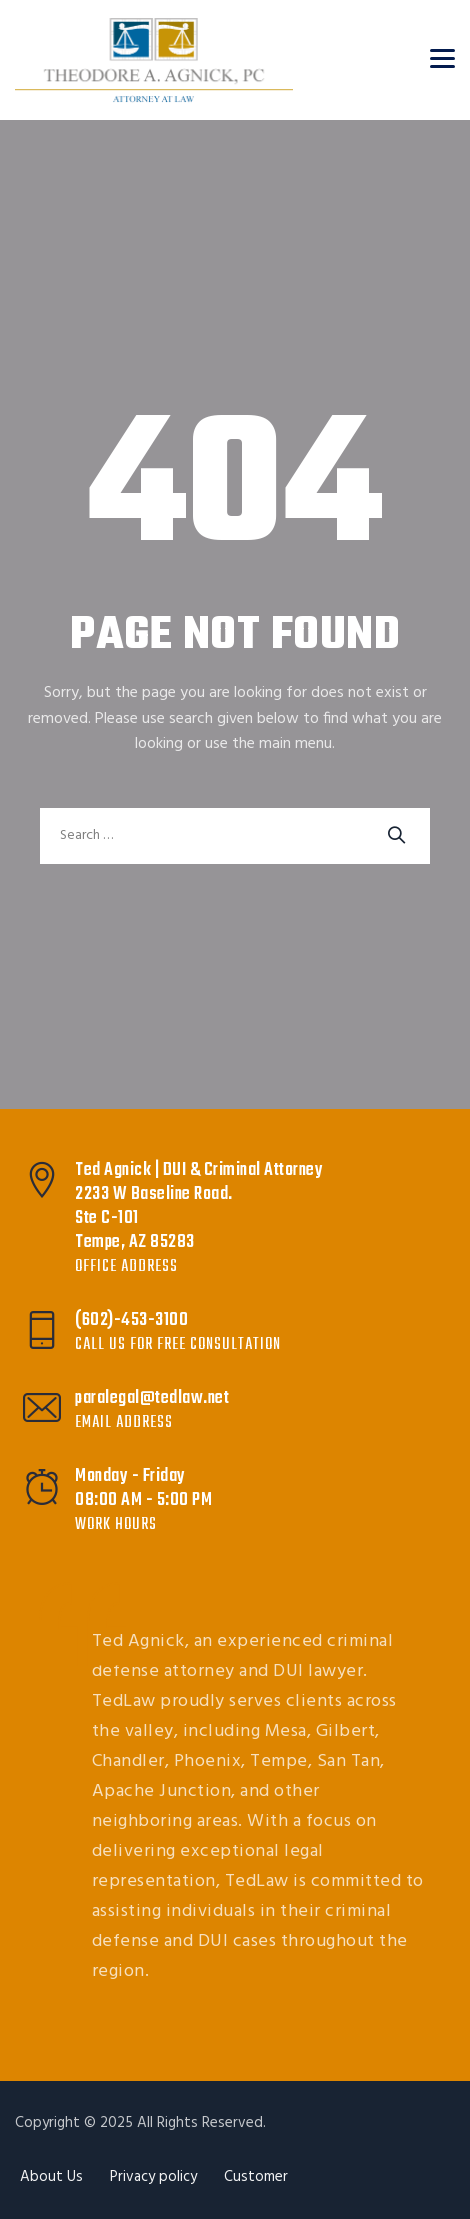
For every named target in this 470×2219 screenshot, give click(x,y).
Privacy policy (153, 2177)
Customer (256, 2177)
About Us (51, 2177)
